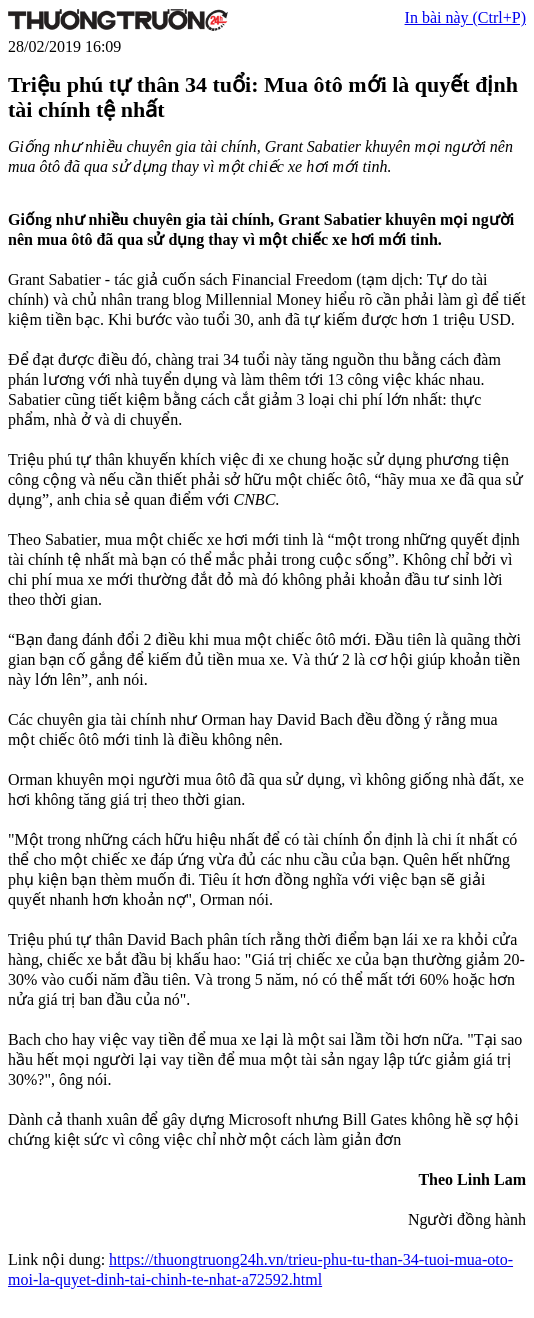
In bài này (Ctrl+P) (465, 17)
